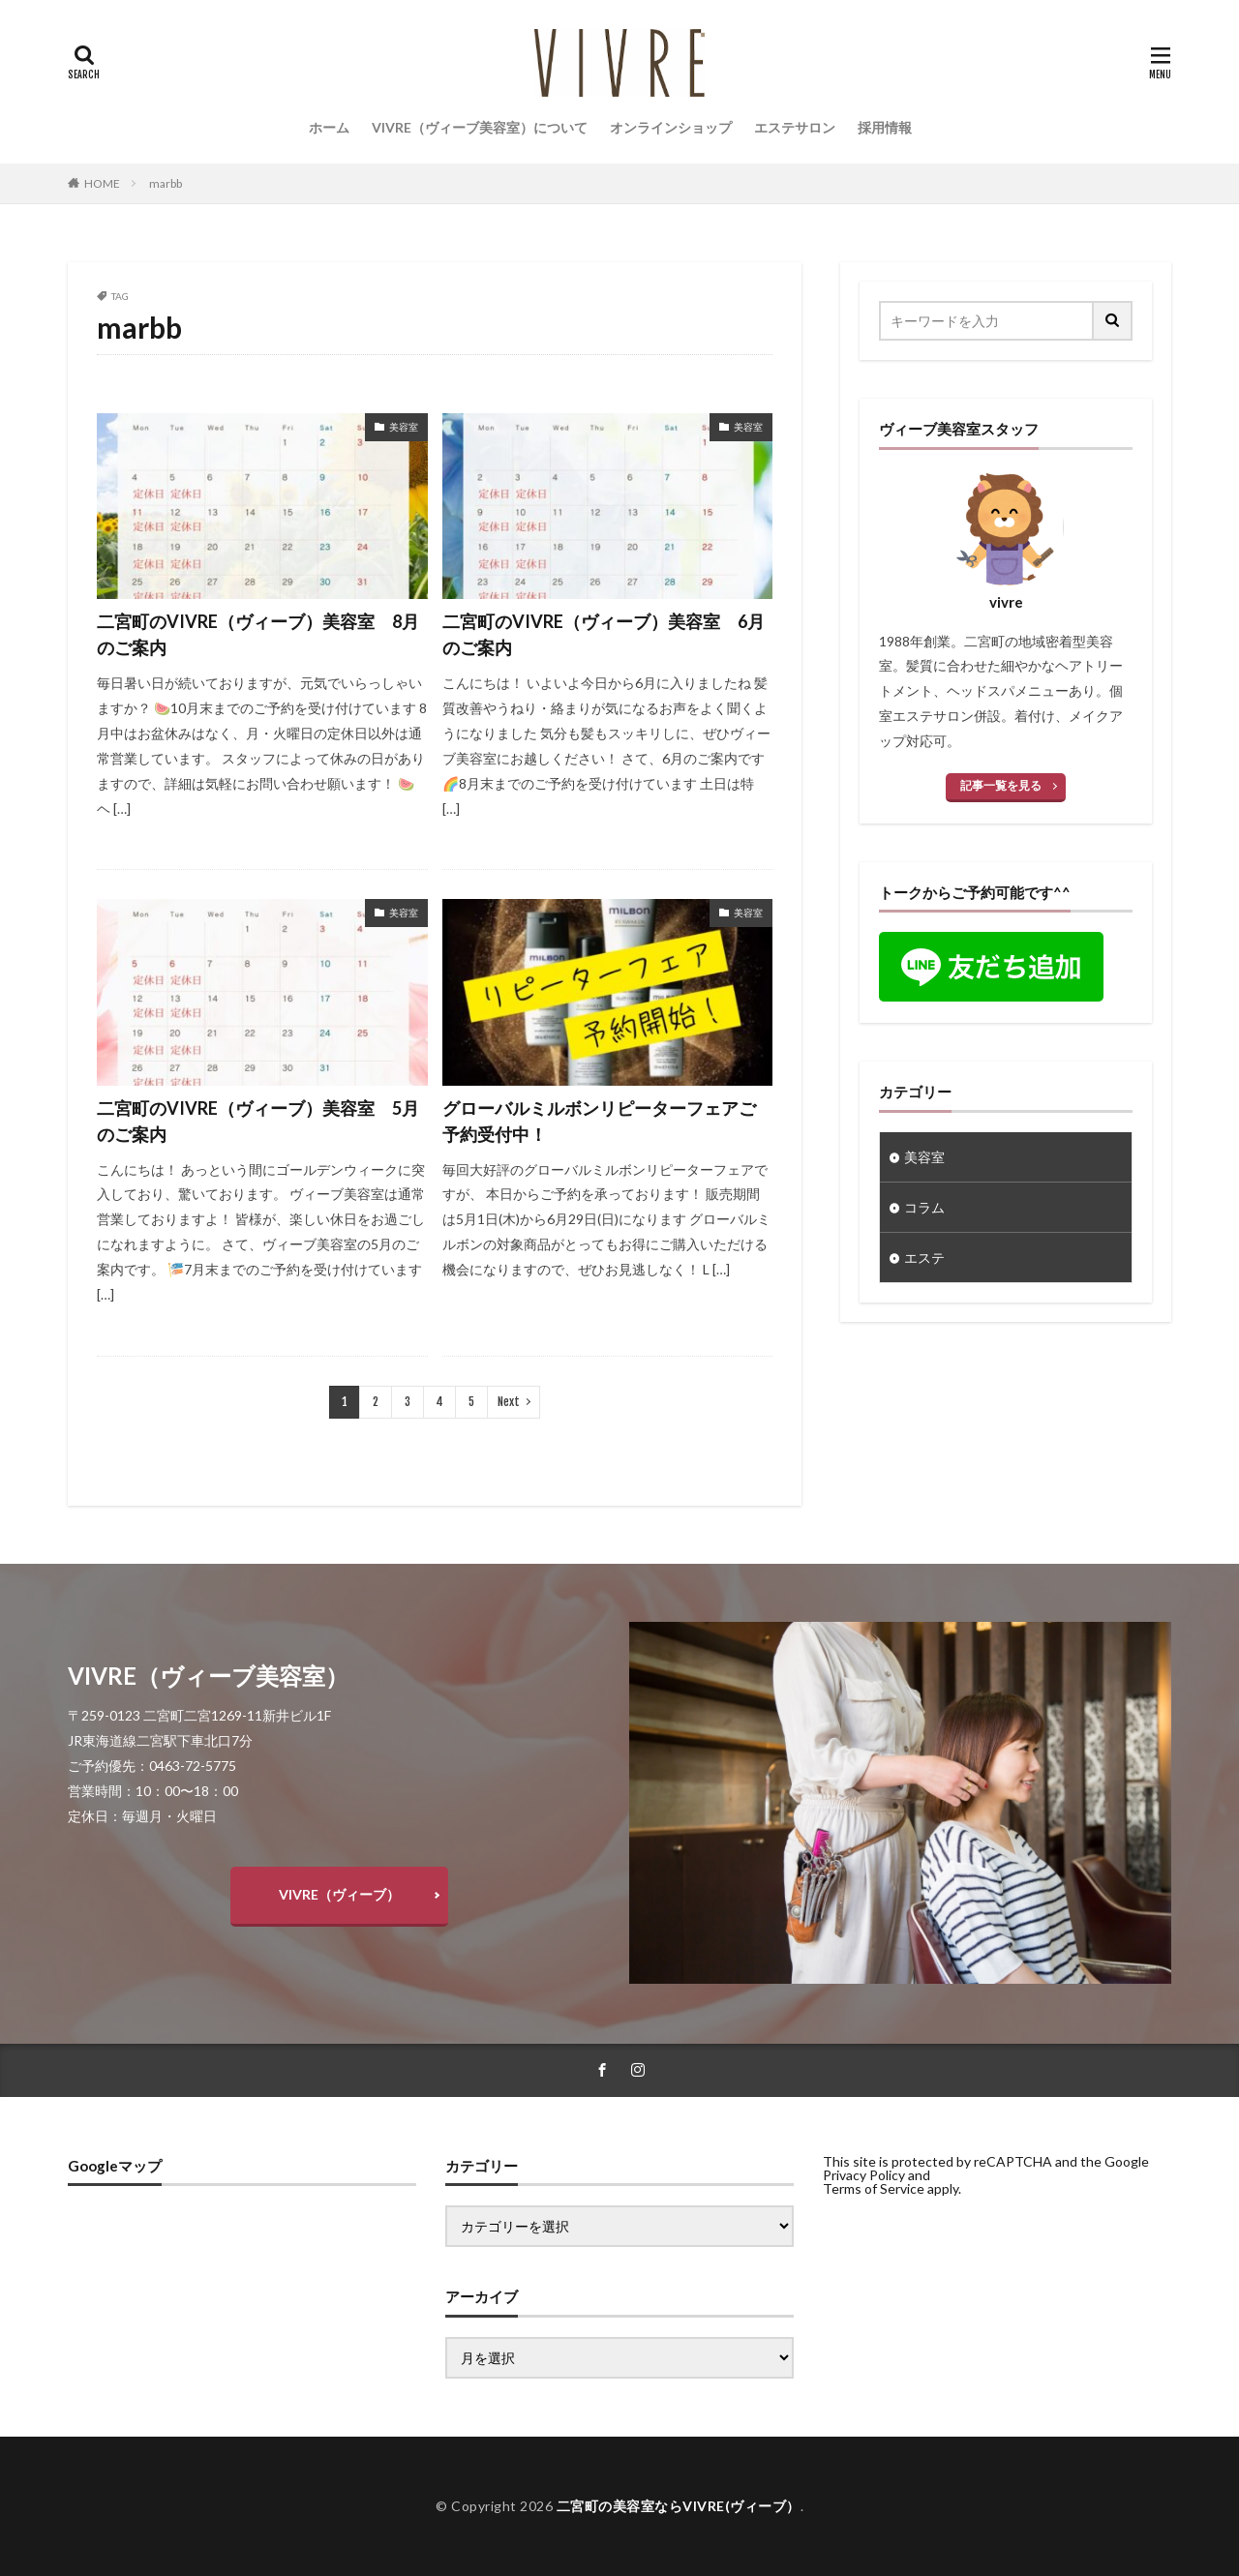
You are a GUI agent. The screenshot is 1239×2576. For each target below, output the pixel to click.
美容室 (403, 427)
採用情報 (885, 127)
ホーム (329, 127)
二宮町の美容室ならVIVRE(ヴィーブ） (679, 2506)
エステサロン (794, 127)
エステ (924, 1257)
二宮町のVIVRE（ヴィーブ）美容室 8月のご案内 (258, 634)
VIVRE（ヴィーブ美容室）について (480, 127)
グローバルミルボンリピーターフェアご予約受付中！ (599, 1121)
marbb (165, 183)
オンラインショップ (671, 127)
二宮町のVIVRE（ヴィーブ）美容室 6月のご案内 (603, 634)
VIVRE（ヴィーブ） (339, 1894)
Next (509, 1401)
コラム (924, 1207)
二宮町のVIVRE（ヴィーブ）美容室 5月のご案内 (258, 1121)
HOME (102, 183)
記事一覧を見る (1001, 785)
